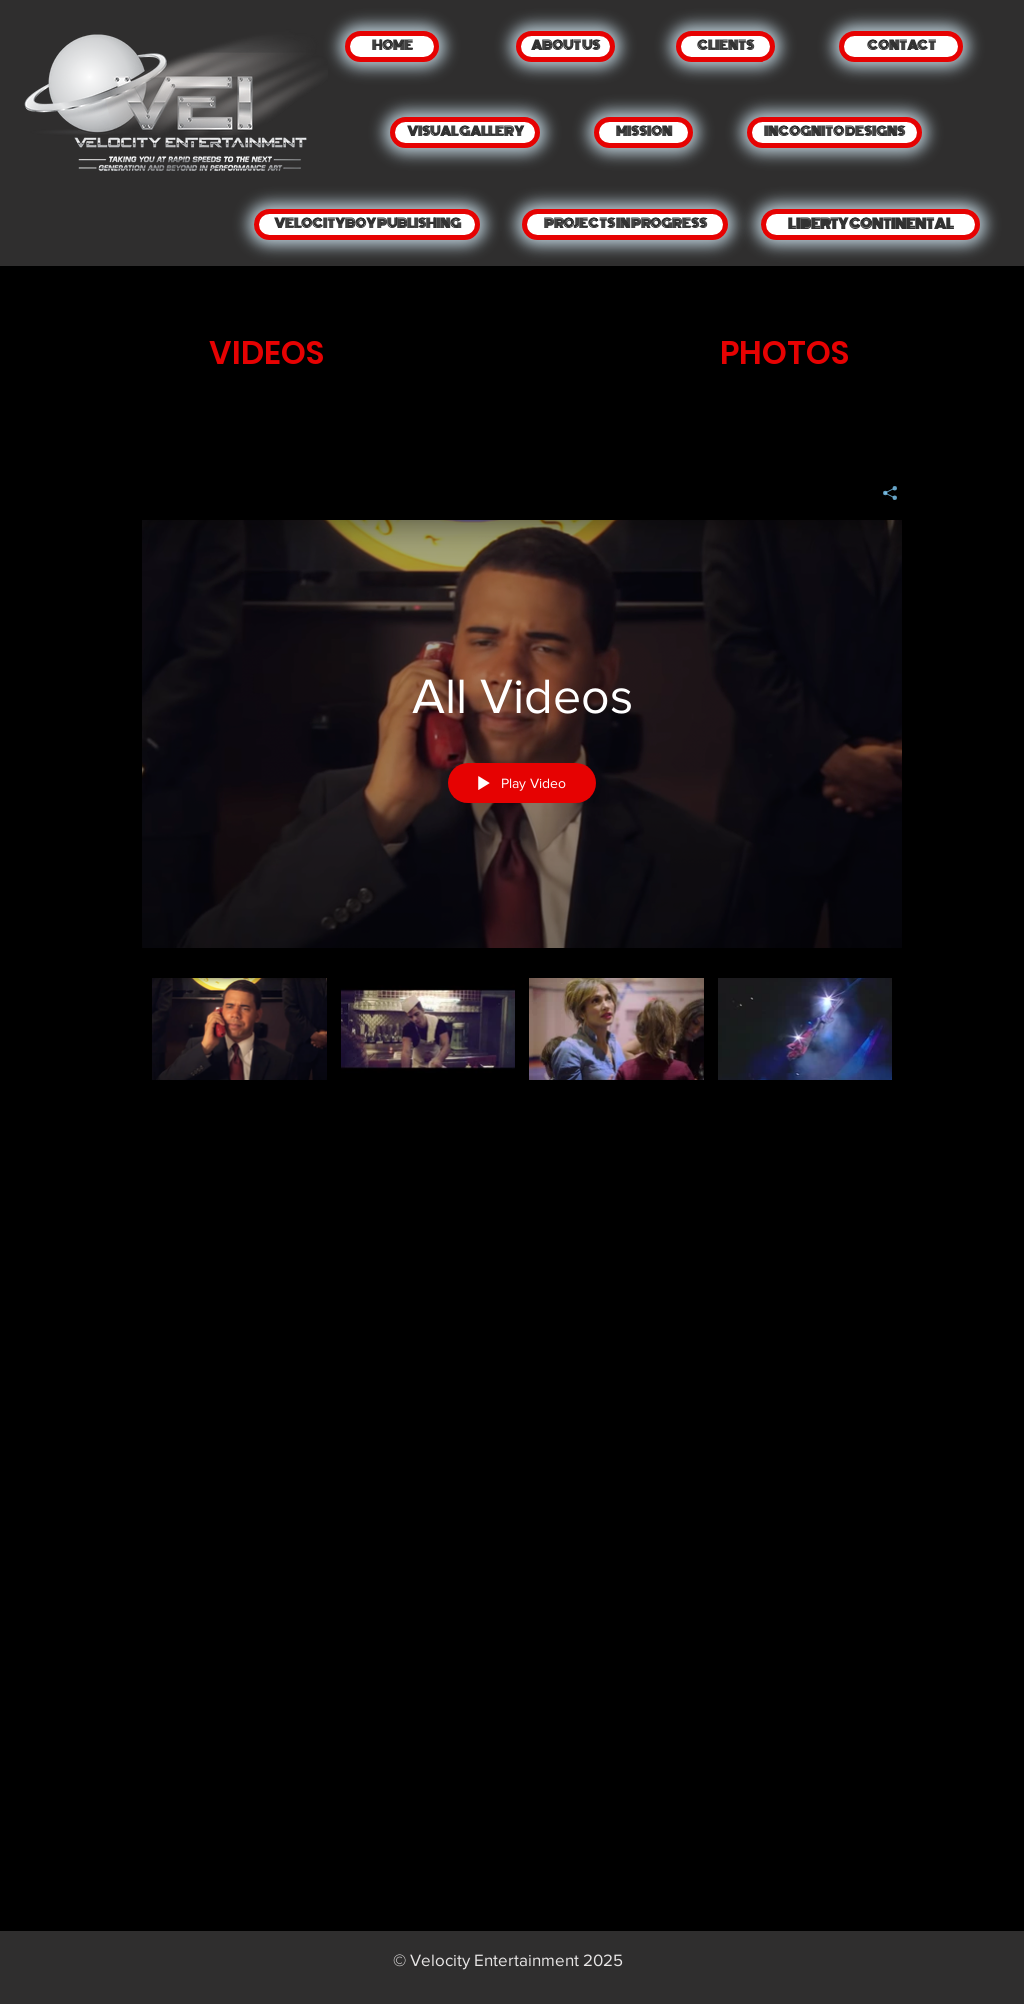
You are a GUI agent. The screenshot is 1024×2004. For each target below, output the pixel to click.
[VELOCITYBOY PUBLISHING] (367, 224)
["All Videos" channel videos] (522, 1043)
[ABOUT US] (565, 46)
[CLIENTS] (725, 46)
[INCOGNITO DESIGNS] (834, 132)
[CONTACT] (901, 46)
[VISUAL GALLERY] (465, 132)
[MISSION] (643, 132)
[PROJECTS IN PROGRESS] (625, 224)
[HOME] (392, 46)
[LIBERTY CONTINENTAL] (870, 224)
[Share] (882, 493)
